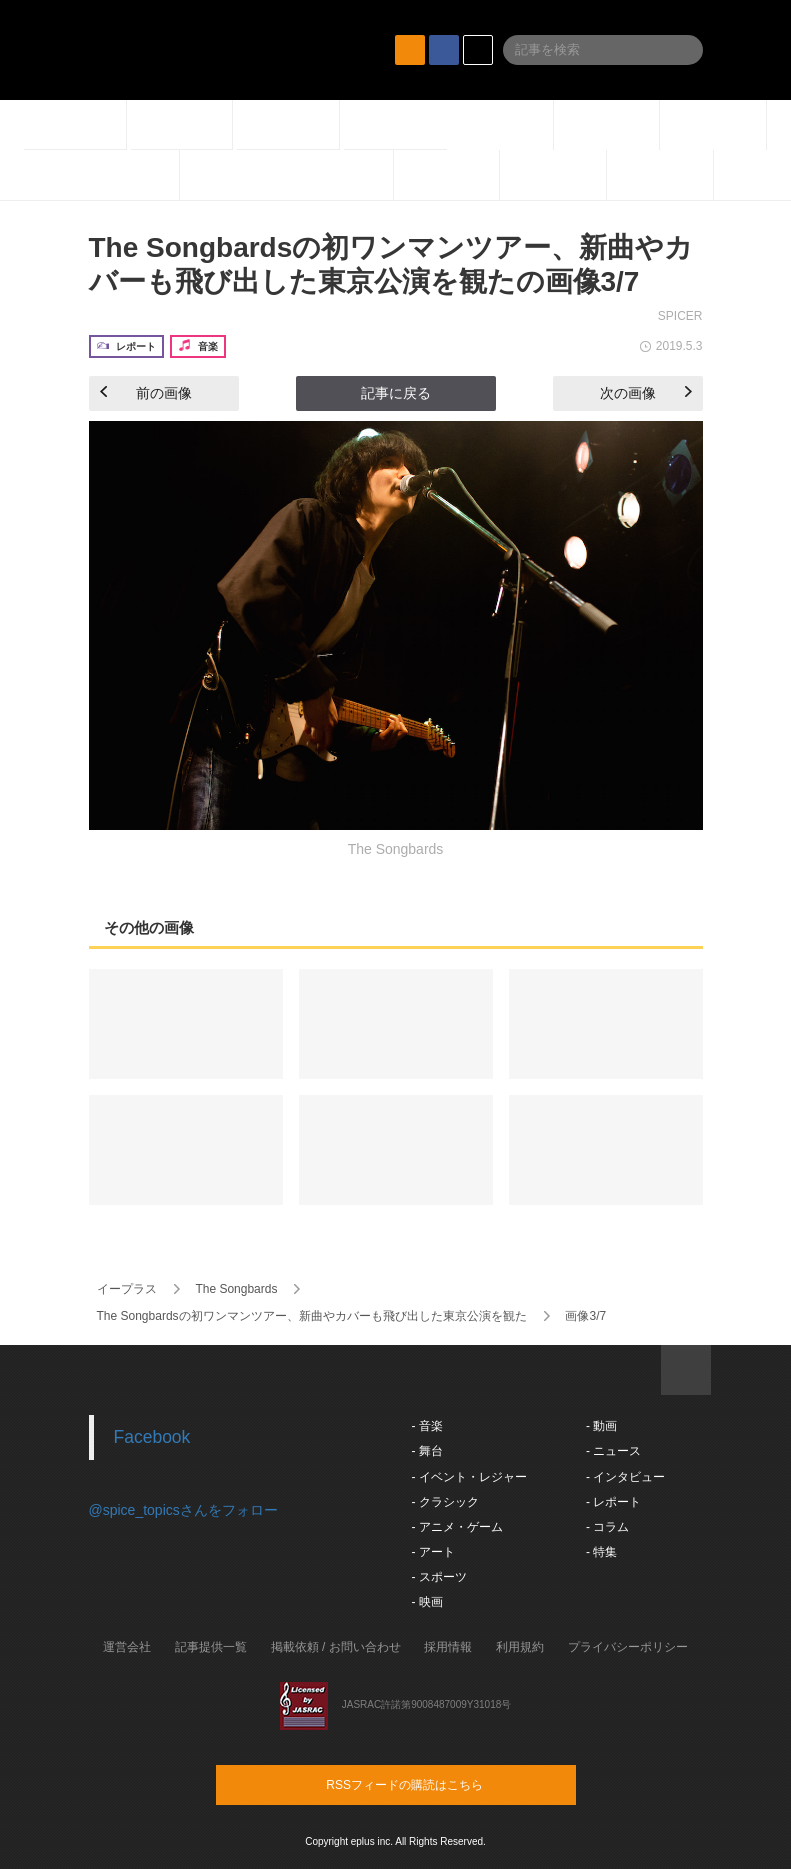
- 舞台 (427, 1451)
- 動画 (601, 1426)
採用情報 (448, 1647)
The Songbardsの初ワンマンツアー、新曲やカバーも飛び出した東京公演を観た (312, 1316)
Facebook (152, 1437)
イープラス (127, 1289)
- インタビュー (625, 1477)
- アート (433, 1552)
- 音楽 (427, 1426)
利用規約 (520, 1647)
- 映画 (427, 1602)
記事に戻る (396, 393)
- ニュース (613, 1451)
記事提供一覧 (211, 1647)
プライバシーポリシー (628, 1647)
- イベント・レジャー (469, 1477)
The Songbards (236, 1289)
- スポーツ (439, 1577)
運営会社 (127, 1647)
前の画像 (146, 393)
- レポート (613, 1502)
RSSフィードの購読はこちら (434, 1784)
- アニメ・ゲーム (457, 1527)
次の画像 (646, 393)
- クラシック (445, 1502)
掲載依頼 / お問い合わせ (336, 1647)
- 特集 (601, 1552)
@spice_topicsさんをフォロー (183, 1510)
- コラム (607, 1527)
